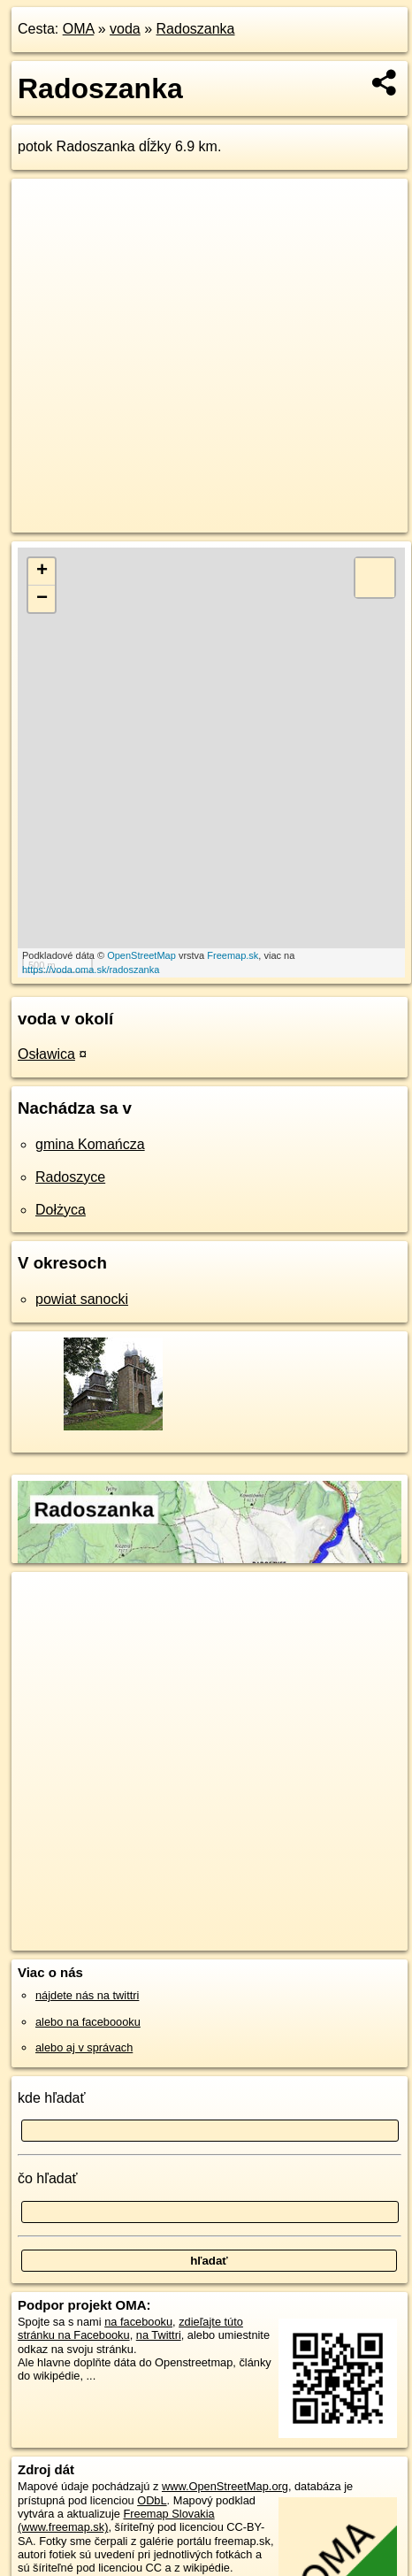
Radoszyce (70, 1176)
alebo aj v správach (84, 2047)
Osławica (46, 1054)
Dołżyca (60, 1209)
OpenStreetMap (141, 955)
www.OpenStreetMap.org (225, 2486)
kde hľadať (52, 2097)
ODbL (151, 2500)
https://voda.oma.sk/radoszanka (90, 969)
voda (125, 28)
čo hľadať (48, 2178)
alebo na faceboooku (88, 2021)
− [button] (42, 599)
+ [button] (42, 571)
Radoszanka (195, 28)
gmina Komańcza (90, 1144)
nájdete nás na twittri (87, 1995)
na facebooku (138, 2321)
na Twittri (158, 2335)
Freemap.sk (232, 955)
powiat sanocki (81, 1299)
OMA (79, 28)
